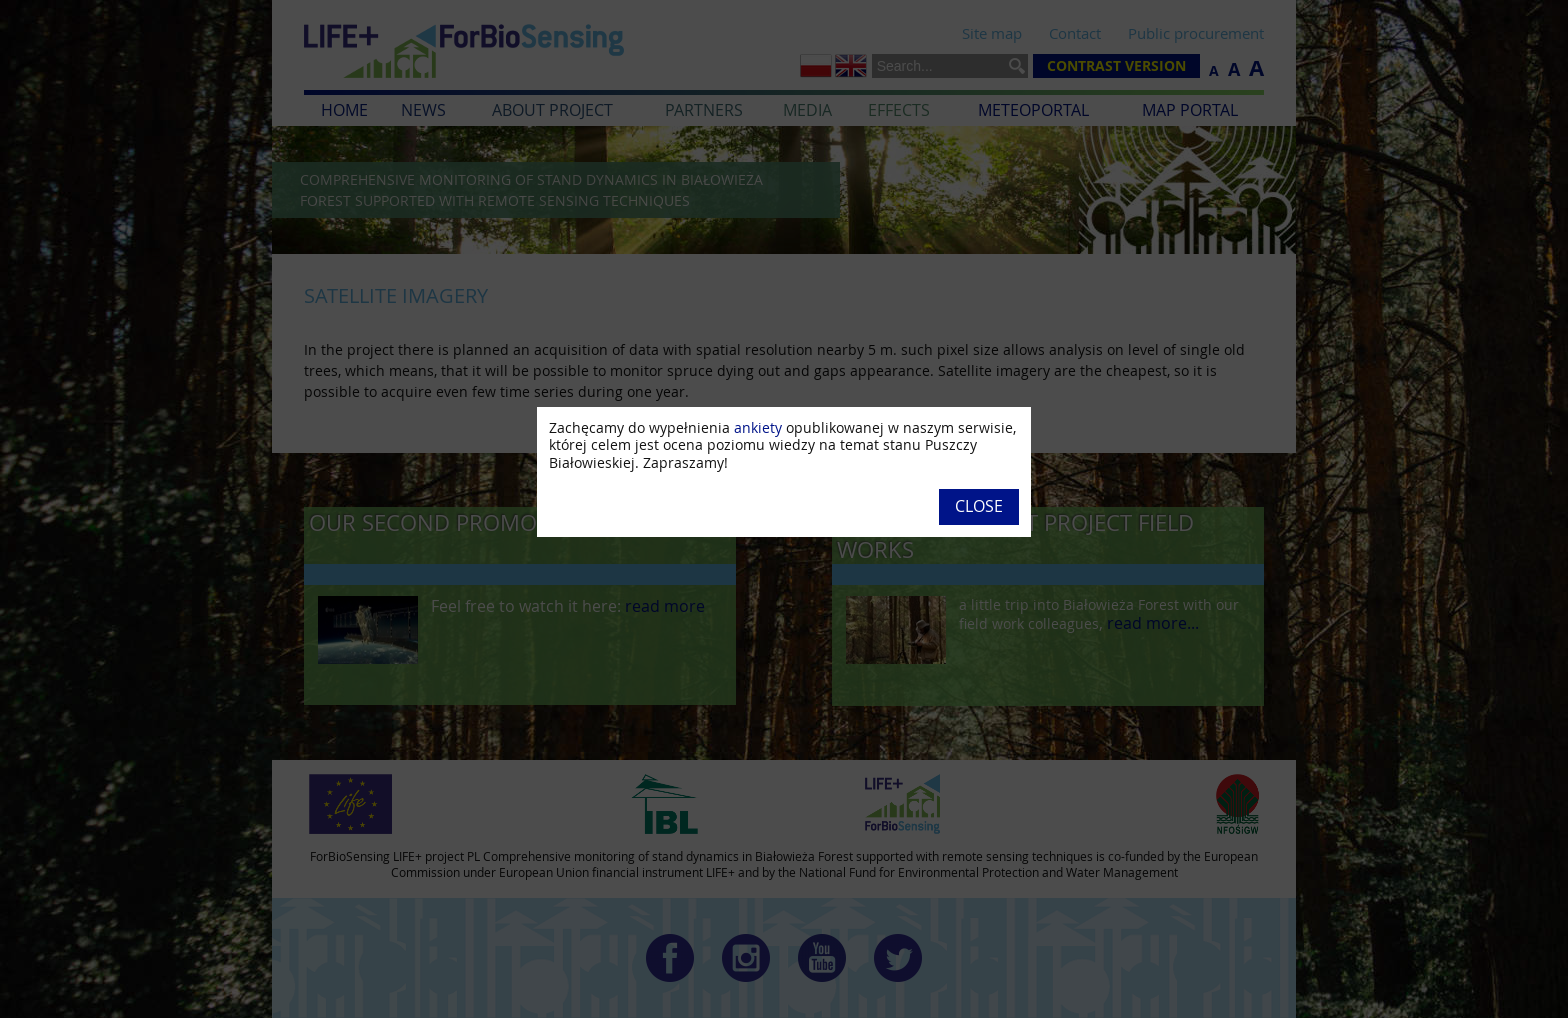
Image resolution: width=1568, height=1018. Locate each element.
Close (979, 506)
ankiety (758, 427)
